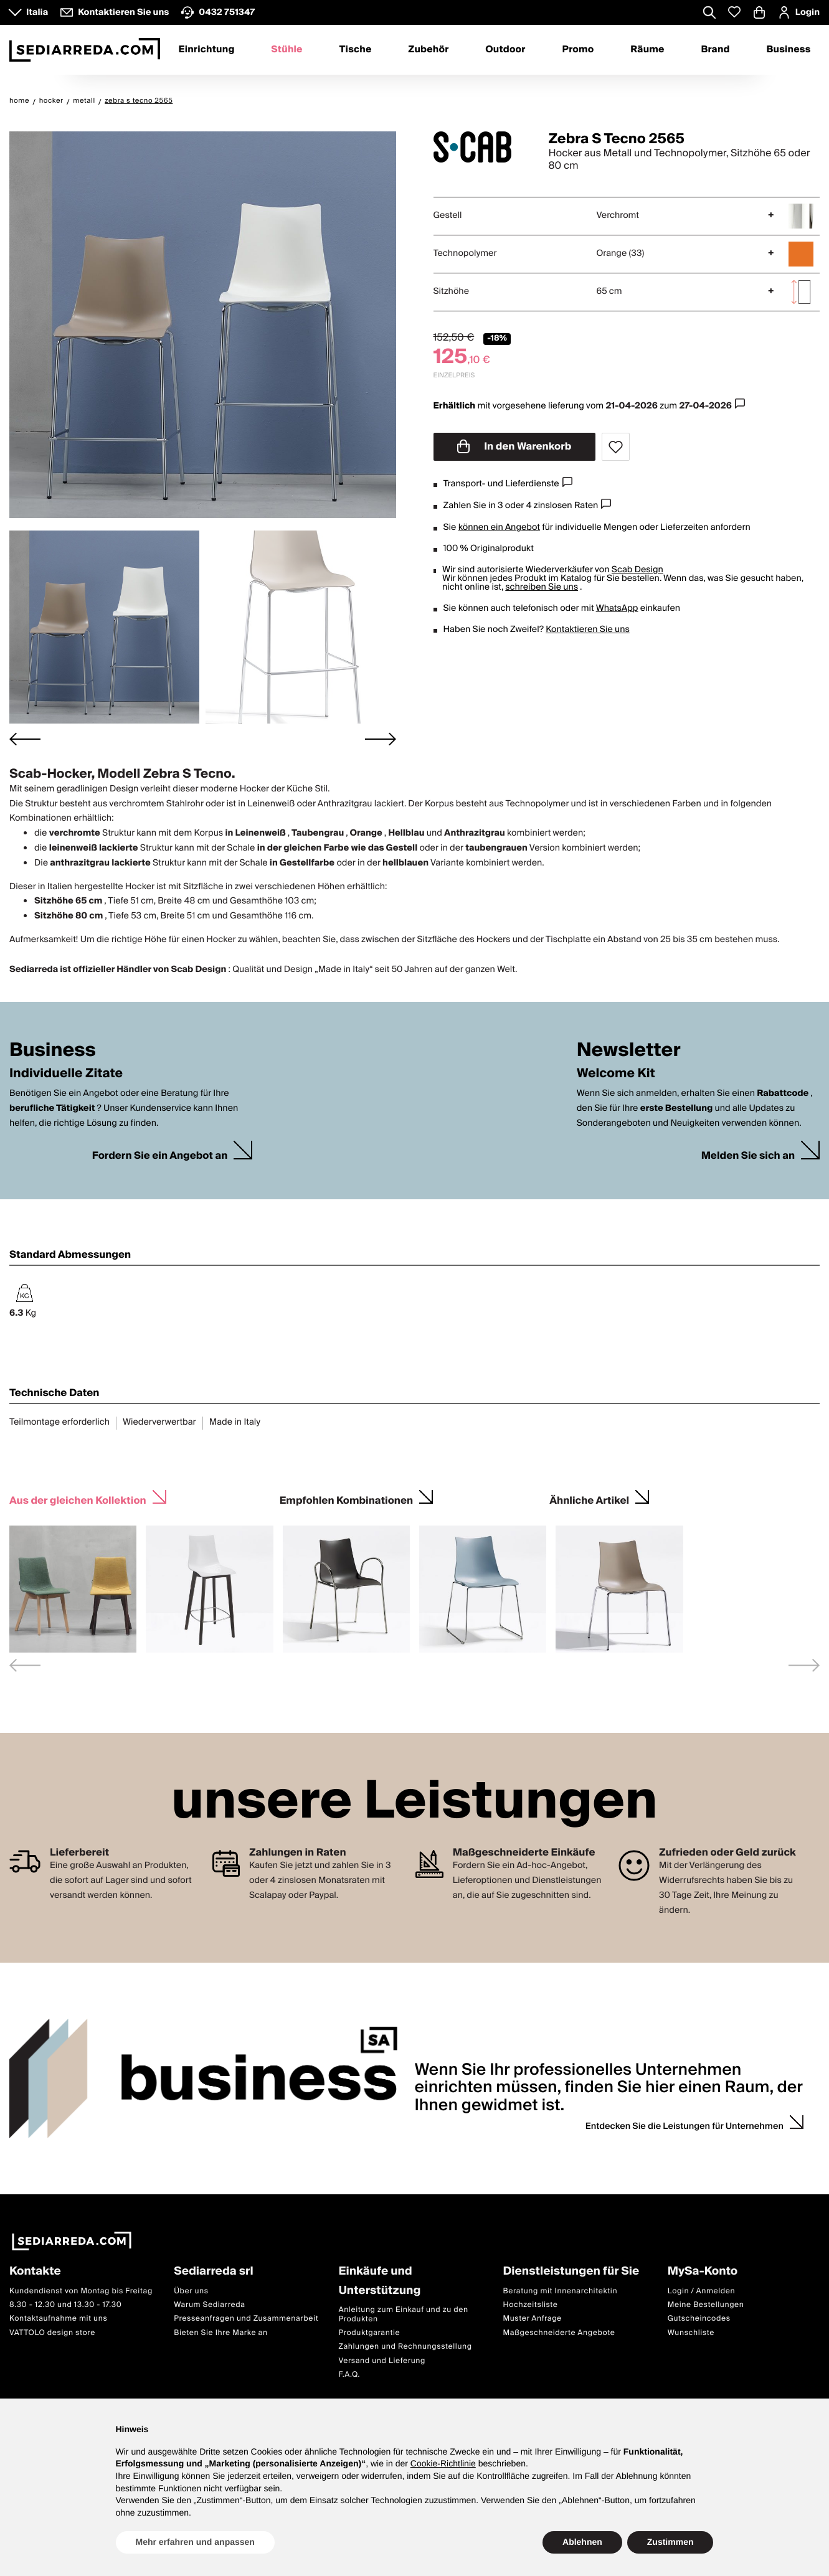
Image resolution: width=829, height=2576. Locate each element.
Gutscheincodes (699, 2318)
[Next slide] (380, 738)
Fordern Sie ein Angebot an (160, 1156)
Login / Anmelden (701, 2290)
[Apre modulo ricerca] (709, 13)
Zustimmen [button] (670, 2542)
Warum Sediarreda (209, 2304)
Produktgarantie (369, 2332)
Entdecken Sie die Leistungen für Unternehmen (684, 2126)
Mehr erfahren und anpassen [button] (195, 2542)
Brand (715, 50)
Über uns (191, 2290)
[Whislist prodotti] (734, 12)
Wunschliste (691, 2332)
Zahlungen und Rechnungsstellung (404, 2346)
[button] (104, 627)
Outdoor (505, 50)
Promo (578, 50)
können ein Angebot (499, 527)
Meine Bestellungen (706, 2304)
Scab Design (637, 569)
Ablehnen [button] (582, 2542)
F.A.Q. (349, 2374)
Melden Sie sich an (748, 1156)
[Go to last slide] (24, 738)
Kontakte (35, 2271)
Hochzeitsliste (530, 2304)
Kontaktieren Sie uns (588, 629)
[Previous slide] (24, 1665)
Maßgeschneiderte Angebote (559, 2332)
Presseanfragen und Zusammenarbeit (246, 2318)
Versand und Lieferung (381, 2360)
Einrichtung (206, 50)
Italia (37, 12)
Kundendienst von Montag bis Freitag (81, 2290)
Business (789, 50)
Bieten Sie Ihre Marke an (221, 2332)
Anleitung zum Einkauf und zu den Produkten (403, 2314)
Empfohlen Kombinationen (346, 1499)
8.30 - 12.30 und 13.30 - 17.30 (65, 2304)
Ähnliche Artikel (589, 1499)
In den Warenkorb (514, 446)
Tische (355, 50)
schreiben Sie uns (541, 587)
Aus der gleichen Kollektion (77, 1499)
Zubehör (428, 50)
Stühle (286, 50)
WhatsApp (617, 608)
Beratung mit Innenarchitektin (560, 2290)
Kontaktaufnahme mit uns (58, 2318)
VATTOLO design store (52, 2332)
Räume (647, 50)
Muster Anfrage (532, 2318)
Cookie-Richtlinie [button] (443, 2463)
